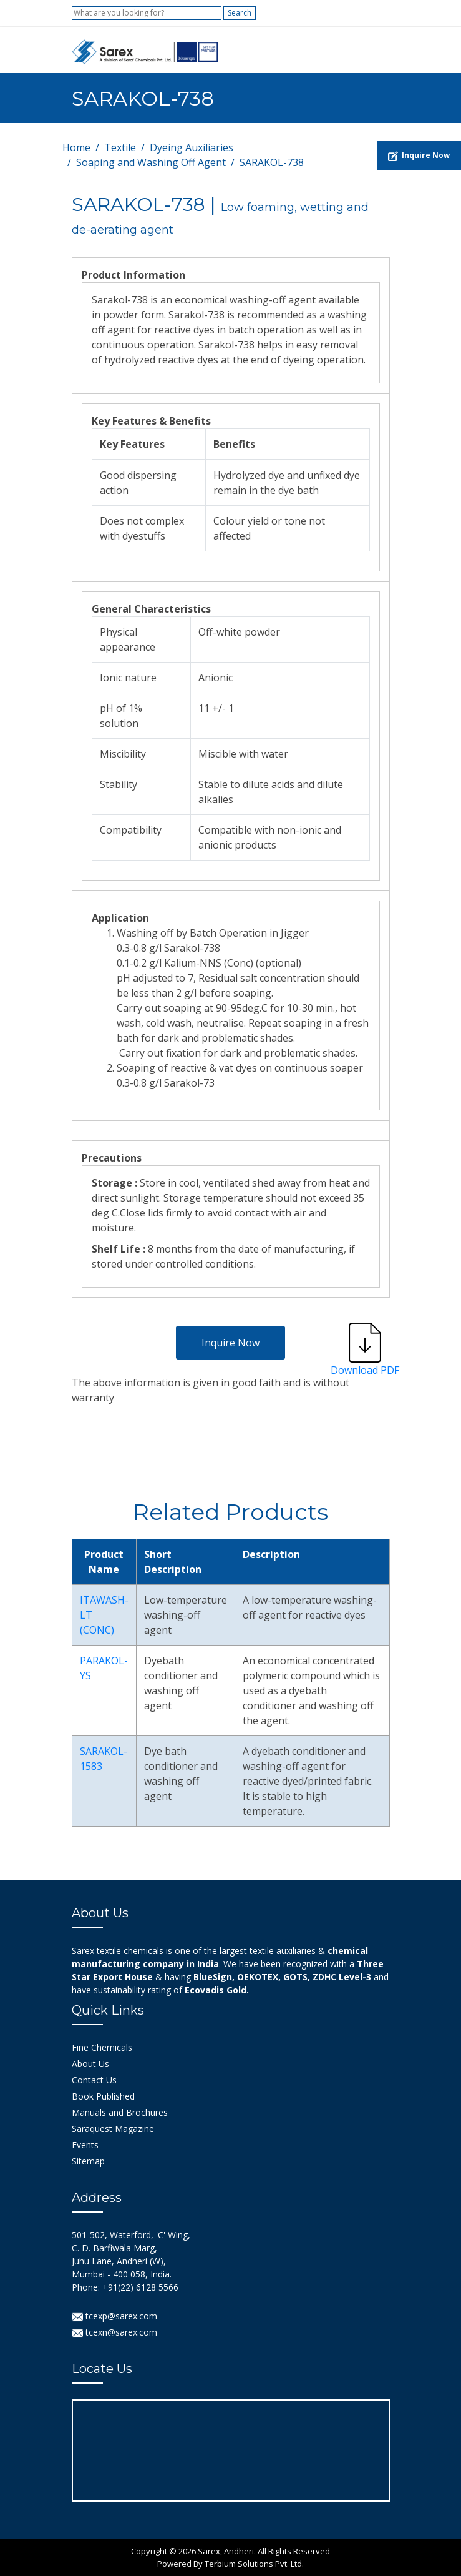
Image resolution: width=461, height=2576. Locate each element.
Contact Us (94, 2080)
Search (239, 12)
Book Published (103, 2096)
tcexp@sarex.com (114, 2316)
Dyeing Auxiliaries (191, 147)
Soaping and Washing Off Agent (151, 162)
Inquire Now (230, 1343)
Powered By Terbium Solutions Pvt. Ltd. (230, 2563)
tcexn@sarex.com (114, 2332)
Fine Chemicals (102, 2047)
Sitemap (88, 2161)
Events (85, 2145)
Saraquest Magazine (113, 2128)
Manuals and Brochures (120, 2112)
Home (76, 147)
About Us (90, 2064)
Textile (120, 147)
